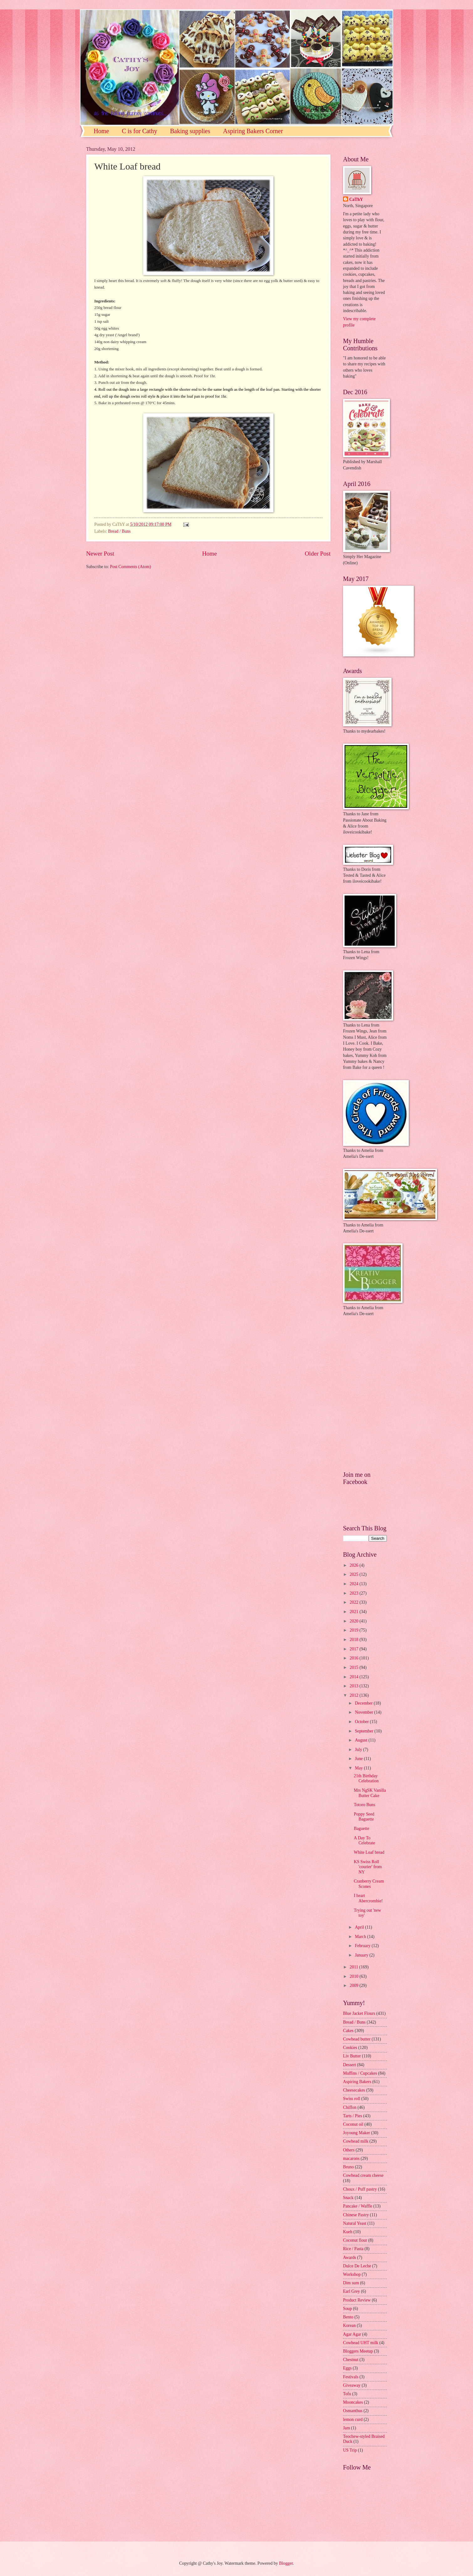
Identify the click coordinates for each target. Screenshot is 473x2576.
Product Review (357, 2300)
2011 (354, 1967)
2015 (354, 1667)
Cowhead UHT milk (360, 2342)
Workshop (352, 2274)
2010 (354, 1976)
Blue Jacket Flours (359, 2013)
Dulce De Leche (357, 2266)
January (362, 1955)
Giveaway (352, 2385)
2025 (354, 1574)
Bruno (348, 2167)
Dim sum (351, 2283)
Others (349, 2150)
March (361, 1936)
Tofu (347, 2393)
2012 (354, 1695)
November (364, 1712)
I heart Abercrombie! (368, 1898)
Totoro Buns (364, 1804)
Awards (349, 2257)
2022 (354, 1602)
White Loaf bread (369, 1852)
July (359, 1749)
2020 (354, 1621)
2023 (354, 1593)
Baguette (361, 1828)
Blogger (286, 2563)
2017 (354, 1649)
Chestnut (350, 2359)
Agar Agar (352, 2334)
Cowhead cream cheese (363, 2175)
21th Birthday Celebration (366, 1779)
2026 (354, 1565)
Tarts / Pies (352, 2116)
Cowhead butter (357, 2039)
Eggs (347, 2368)
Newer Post (100, 553)
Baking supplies (190, 131)
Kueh (347, 2231)
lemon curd (352, 2419)
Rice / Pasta (353, 2248)
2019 (354, 1630)
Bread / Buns (119, 531)
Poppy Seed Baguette (364, 1817)
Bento (348, 2317)
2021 (354, 1611)
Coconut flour (355, 2240)
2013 (354, 1686)
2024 (354, 1583)
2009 (354, 1985)
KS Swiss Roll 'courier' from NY (368, 1866)
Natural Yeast (354, 2223)
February (363, 1945)
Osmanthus (352, 2410)
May (359, 1768)
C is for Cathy (139, 131)
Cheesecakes (354, 2090)
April (360, 1927)
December (364, 1703)
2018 (354, 1639)
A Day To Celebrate (364, 1841)
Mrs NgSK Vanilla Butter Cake (370, 1793)
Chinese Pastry (356, 2215)
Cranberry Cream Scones (369, 1884)
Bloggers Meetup (358, 2351)
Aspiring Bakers (357, 2081)
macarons (351, 2158)
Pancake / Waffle (357, 2206)
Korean (349, 2325)
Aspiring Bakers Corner (253, 131)
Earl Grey (351, 2291)
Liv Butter (352, 2056)
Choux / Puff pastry (360, 2189)
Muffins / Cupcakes (360, 2073)
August (361, 1740)
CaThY (356, 199)
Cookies (350, 2047)
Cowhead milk (355, 2141)
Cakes (348, 2030)
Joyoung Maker (356, 2132)
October (362, 1721)
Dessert (349, 2064)
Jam (346, 2428)
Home (101, 131)
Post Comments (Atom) (130, 566)
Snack (348, 2197)
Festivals (350, 2377)
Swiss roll (351, 2098)
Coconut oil (353, 2124)
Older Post (317, 553)
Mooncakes (353, 2402)
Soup (347, 2308)
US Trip (350, 2450)
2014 (354, 1677)
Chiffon (349, 2107)
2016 (354, 1658)
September (364, 1731)
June (359, 1758)
